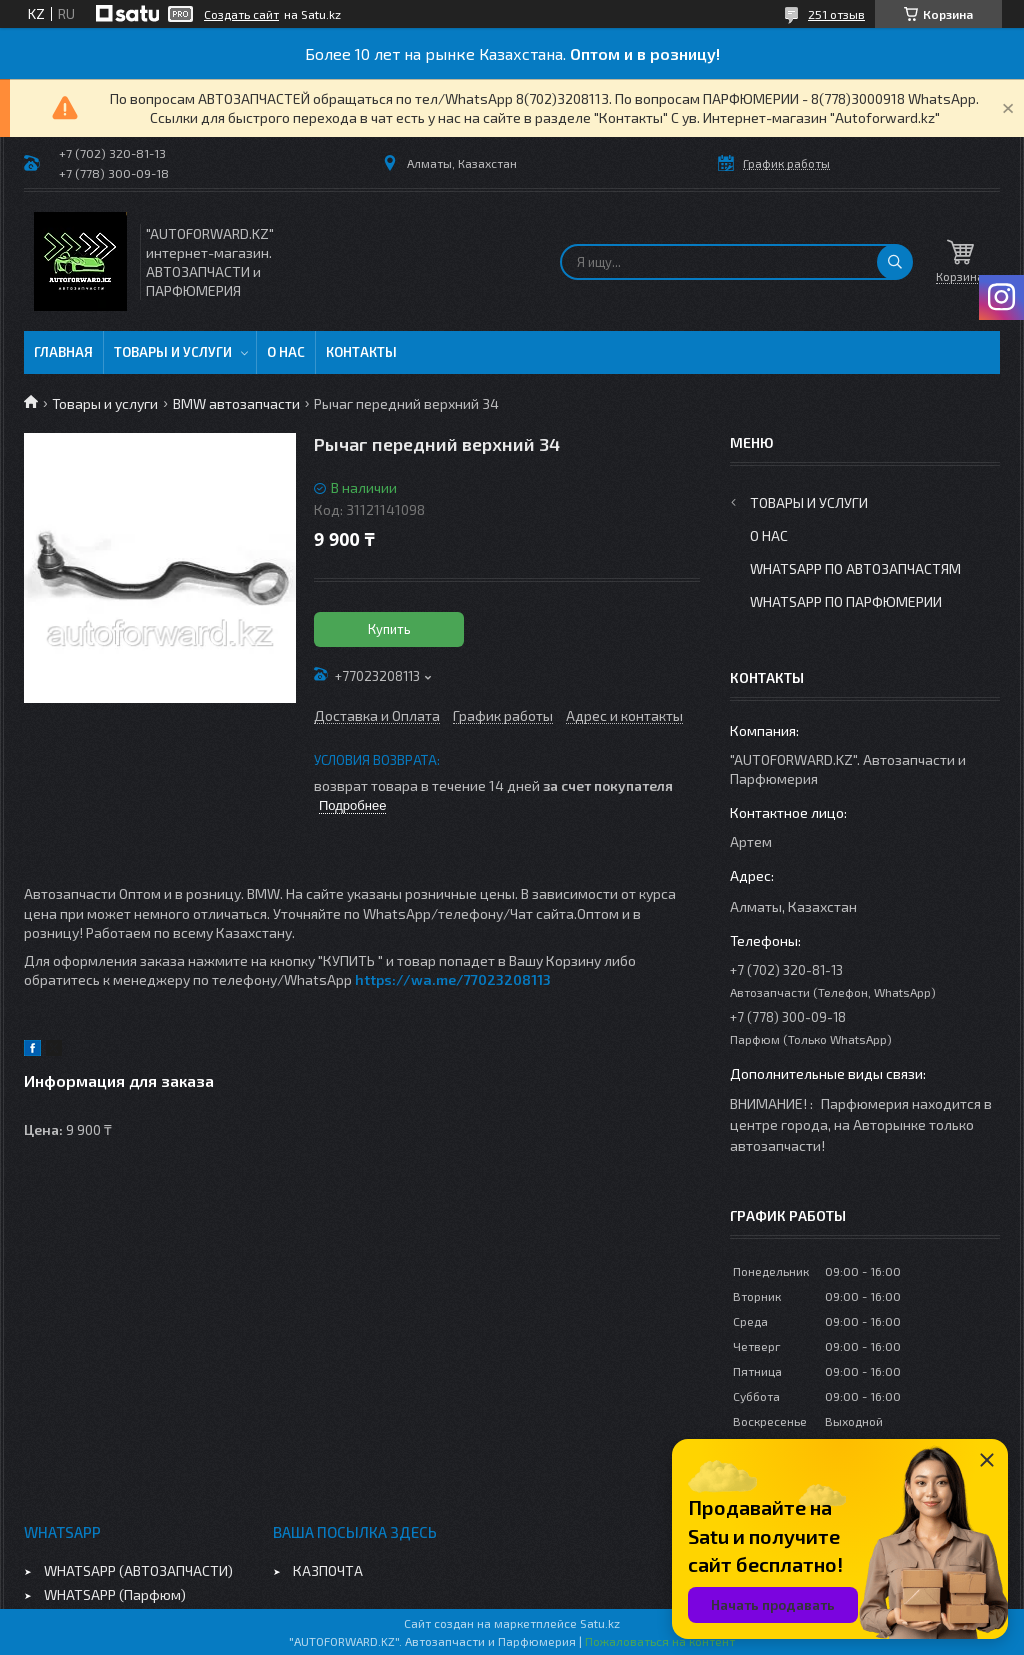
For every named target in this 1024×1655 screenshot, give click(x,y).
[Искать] (895, 262)
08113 (532, 979)
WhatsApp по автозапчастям (855, 568)
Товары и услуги (173, 352)
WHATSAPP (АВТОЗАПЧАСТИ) (138, 1570)
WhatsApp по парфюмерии (846, 601)
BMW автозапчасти (236, 403)
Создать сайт (241, 14)
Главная (63, 352)
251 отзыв (836, 14)
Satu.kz (600, 1623)
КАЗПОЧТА (328, 1570)
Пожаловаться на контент (660, 1641)
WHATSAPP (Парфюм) (115, 1594)
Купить (389, 629)
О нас (286, 352)
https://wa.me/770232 (434, 979)
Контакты (361, 352)
